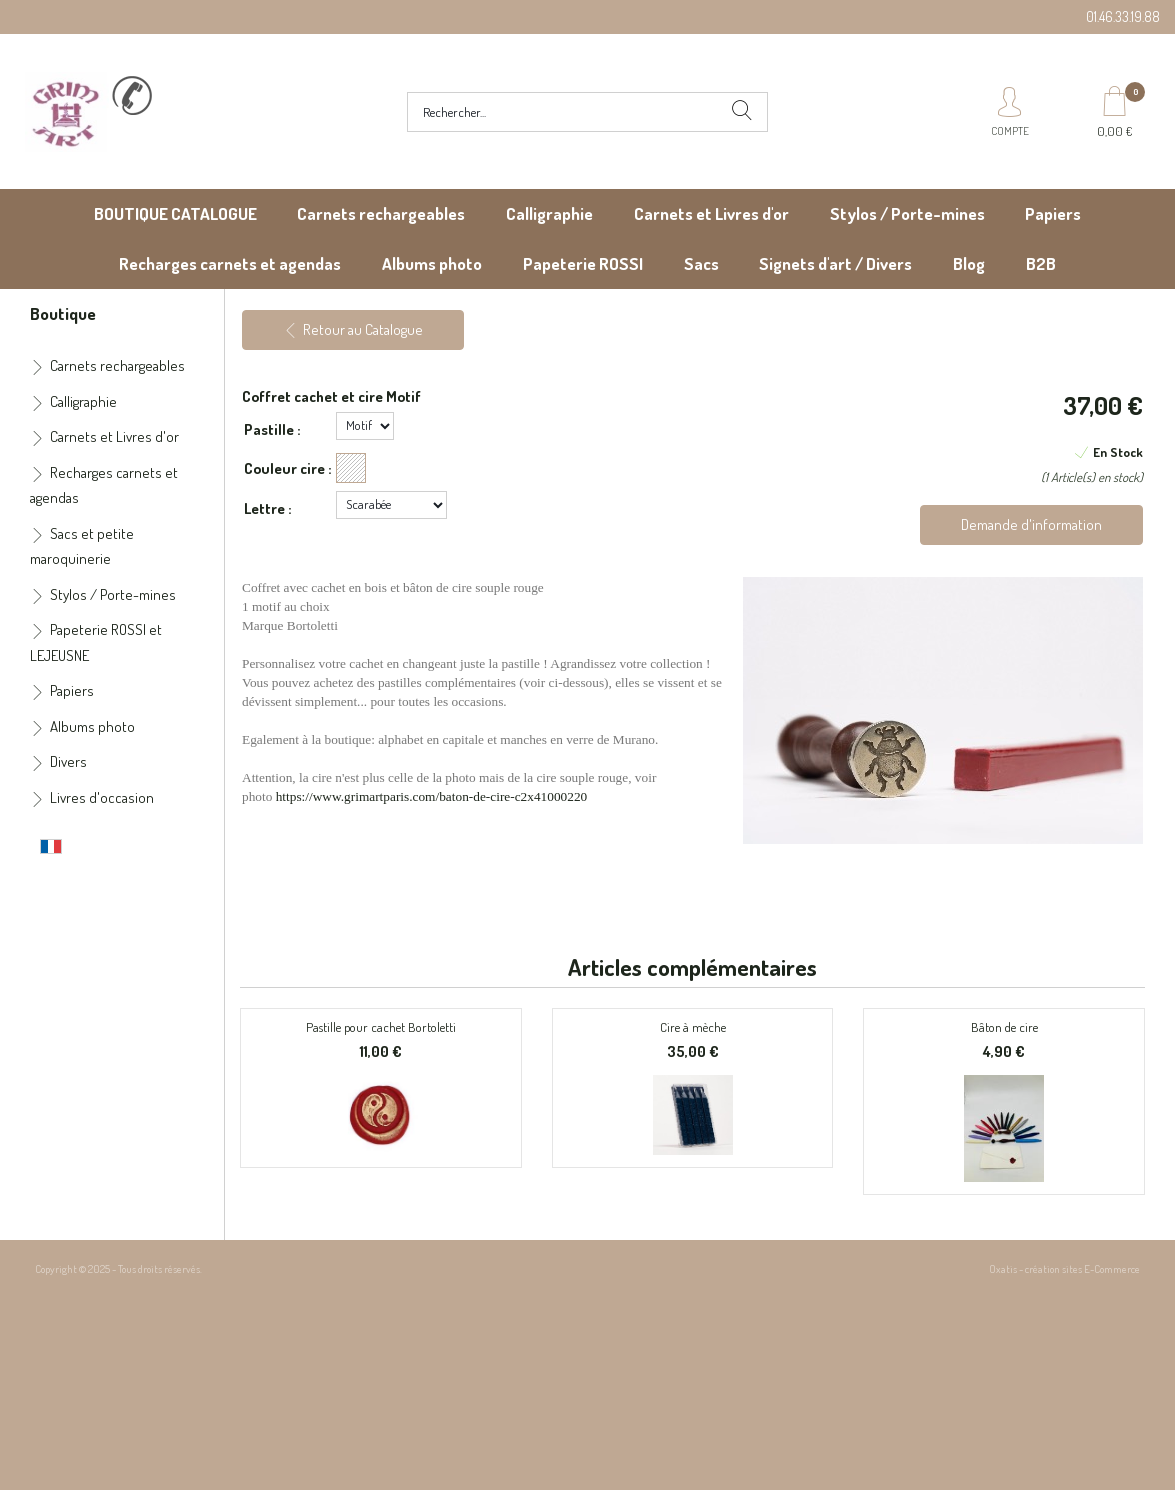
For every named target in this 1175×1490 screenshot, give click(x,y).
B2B (1041, 263)
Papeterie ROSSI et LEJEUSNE (96, 642)
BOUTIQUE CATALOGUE (175, 213)
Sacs (701, 263)
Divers (68, 761)
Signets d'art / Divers (835, 263)
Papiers (1053, 213)
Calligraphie (549, 213)
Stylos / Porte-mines (907, 213)
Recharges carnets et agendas (230, 263)
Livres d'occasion (102, 797)
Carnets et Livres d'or (711, 213)
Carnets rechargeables (381, 213)
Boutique (63, 313)
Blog (969, 263)
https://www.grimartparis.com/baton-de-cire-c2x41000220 (432, 796)
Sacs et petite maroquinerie (82, 546)
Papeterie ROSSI (583, 263)
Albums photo (432, 263)
